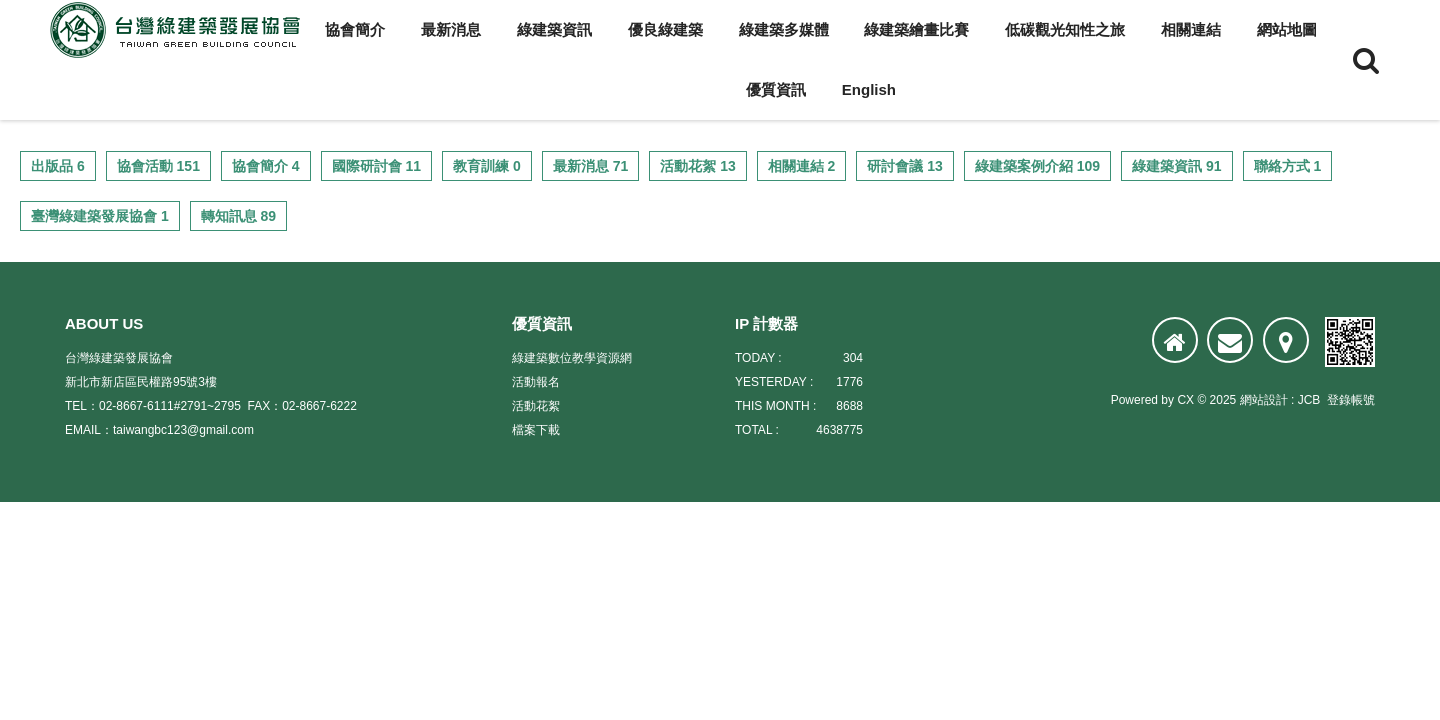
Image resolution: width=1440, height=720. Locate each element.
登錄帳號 (1351, 400)
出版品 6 (58, 166)
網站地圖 (1287, 29)
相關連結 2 (802, 166)
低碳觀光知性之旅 (1065, 29)
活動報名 (536, 382)
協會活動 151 (158, 166)
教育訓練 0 (487, 166)
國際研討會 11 (376, 166)
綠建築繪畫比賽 (916, 29)
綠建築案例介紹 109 (1037, 166)
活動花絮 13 (697, 166)
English (869, 89)
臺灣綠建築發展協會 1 (100, 216)
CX (1185, 400)
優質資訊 (776, 89)
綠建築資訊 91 (1176, 166)
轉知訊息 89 (238, 216)
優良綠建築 (665, 29)
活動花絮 (536, 406)
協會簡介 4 (266, 166)
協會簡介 (355, 29)
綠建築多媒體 (784, 29)
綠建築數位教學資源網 (572, 358)
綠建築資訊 (554, 29)
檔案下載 (536, 430)
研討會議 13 (904, 166)
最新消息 (451, 29)
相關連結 (1191, 29)
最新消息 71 (590, 166)
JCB (1309, 400)
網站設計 (1264, 400)
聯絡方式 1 (1288, 166)
